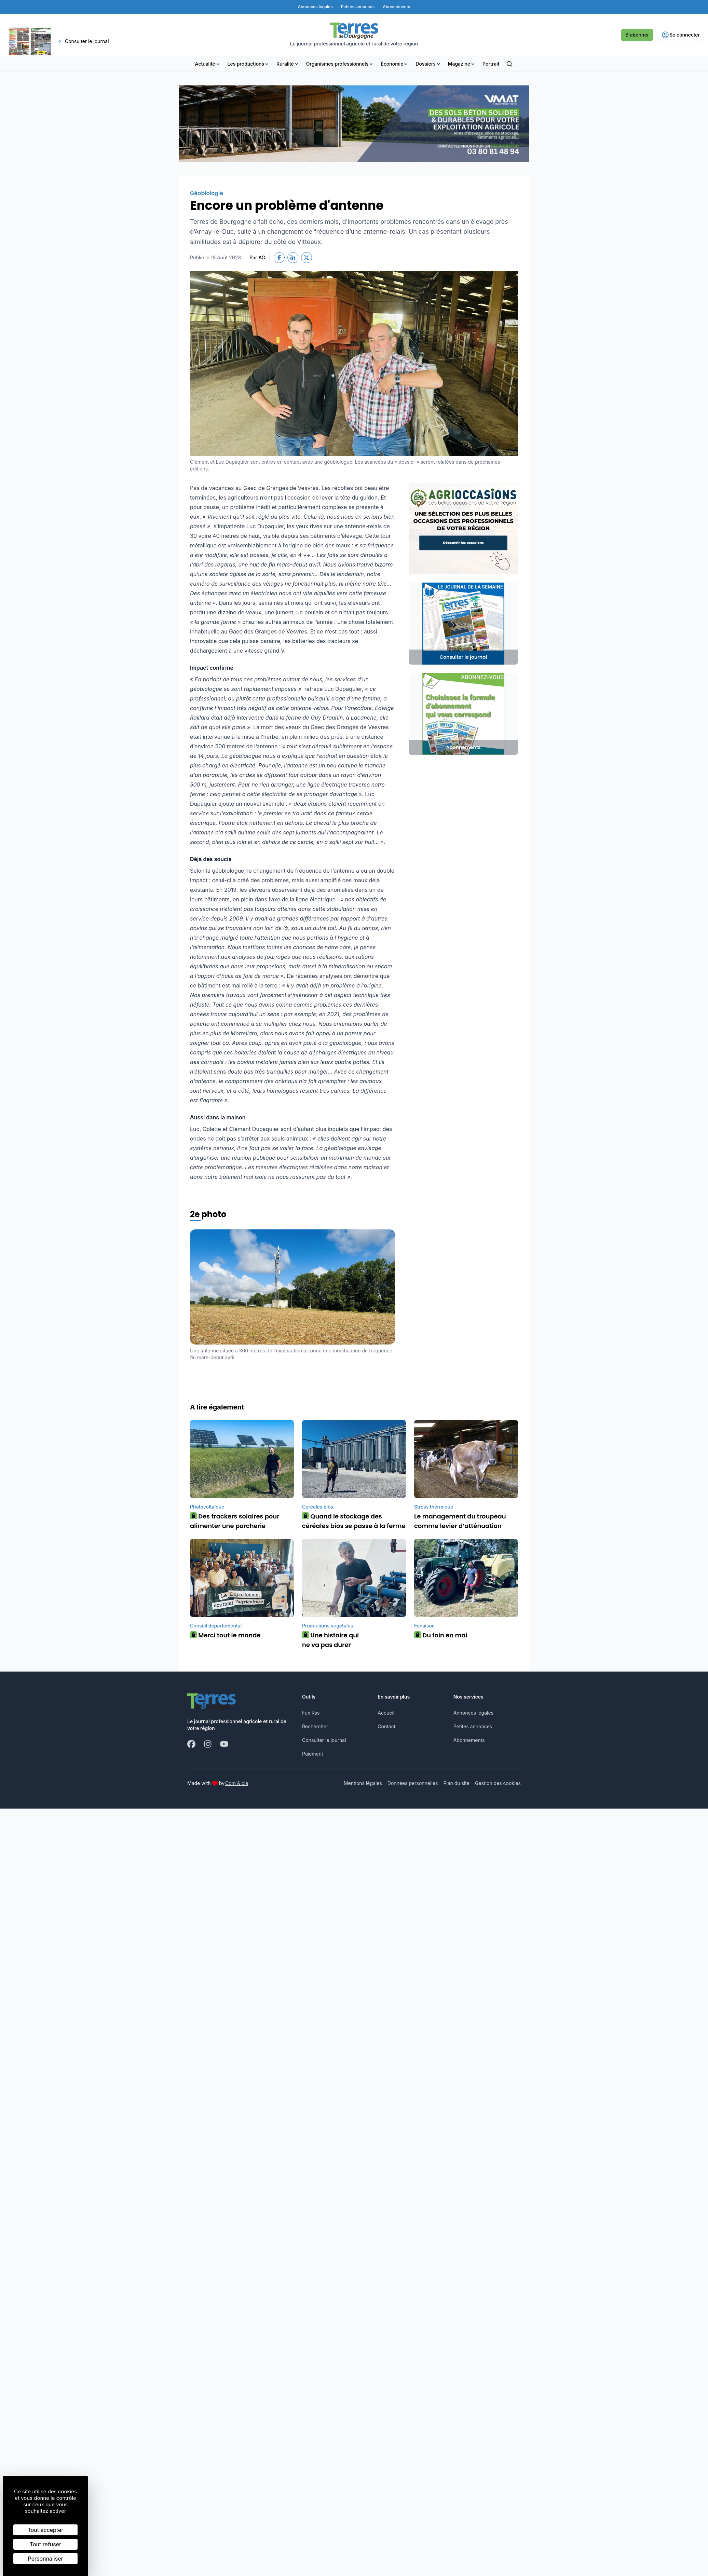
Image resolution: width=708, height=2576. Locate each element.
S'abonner (637, 35)
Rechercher (315, 1726)
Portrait (490, 64)
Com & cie (236, 1783)
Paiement (312, 1754)
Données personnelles (412, 1783)
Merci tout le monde (225, 1635)
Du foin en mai (440, 1635)
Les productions (249, 64)
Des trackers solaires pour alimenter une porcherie (235, 1521)
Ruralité (287, 64)
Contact (386, 1726)
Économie (395, 64)
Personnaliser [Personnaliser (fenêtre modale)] (45, 2558)
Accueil (386, 1713)
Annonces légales (473, 1713)
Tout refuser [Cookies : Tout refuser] (45, 2544)
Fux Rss (310, 1713)
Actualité (208, 64)
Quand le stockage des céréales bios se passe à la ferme (354, 1521)
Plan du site (456, 1783)
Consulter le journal (324, 1740)
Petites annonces (472, 1726)
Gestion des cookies (498, 1783)
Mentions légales (363, 1783)
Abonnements (469, 1740)
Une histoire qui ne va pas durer (330, 1640)
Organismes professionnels (340, 64)
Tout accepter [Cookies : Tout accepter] (46, 2529)
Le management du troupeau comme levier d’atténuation (460, 1521)
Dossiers (428, 64)
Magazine (462, 64)
